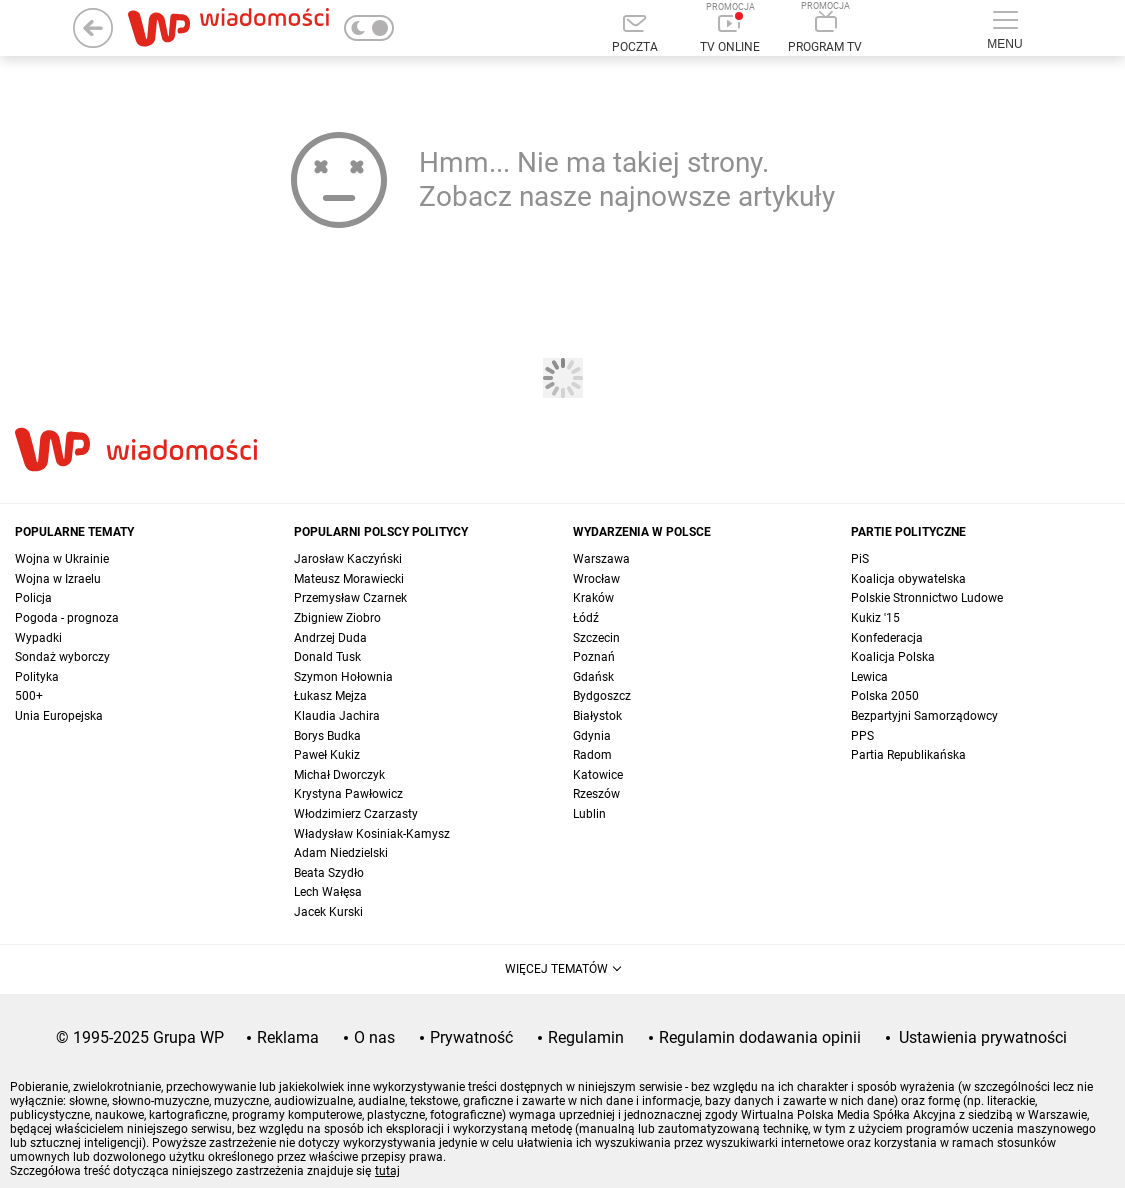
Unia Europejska (59, 716)
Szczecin (596, 638)
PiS (860, 559)
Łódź (586, 618)
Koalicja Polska (893, 657)
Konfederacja (887, 638)
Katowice (598, 775)
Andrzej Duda (330, 638)
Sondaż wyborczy (62, 657)
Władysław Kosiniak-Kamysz (372, 834)
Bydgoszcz (602, 696)
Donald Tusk (327, 657)
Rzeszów (596, 794)
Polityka (37, 677)
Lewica (869, 677)
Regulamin (586, 1037)
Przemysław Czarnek (350, 598)
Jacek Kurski (328, 912)
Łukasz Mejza (330, 696)
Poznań (594, 657)
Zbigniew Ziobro (337, 618)
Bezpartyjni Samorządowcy (924, 716)
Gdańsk (593, 677)
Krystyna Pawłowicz (348, 794)
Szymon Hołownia (343, 677)
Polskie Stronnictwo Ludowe (927, 598)
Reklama (288, 1037)
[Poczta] (635, 35)
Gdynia (592, 736)
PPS (862, 736)
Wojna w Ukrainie (62, 559)
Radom (592, 755)
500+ (29, 696)
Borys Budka (327, 736)
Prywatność (471, 1037)
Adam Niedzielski (341, 853)
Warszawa (601, 559)
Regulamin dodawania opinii (760, 1037)
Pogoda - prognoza (67, 618)
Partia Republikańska (908, 755)
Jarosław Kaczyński (348, 559)
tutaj (387, 1171)
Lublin (589, 814)
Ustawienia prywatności (983, 1037)
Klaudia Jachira (337, 716)
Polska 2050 (885, 696)
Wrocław (596, 579)
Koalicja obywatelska (908, 579)
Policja (33, 598)
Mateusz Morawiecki (349, 579)
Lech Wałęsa (328, 892)
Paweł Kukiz (327, 755)
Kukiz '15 (875, 618)
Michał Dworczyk (339, 775)
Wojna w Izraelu (58, 579)
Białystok (597, 716)
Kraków (593, 598)
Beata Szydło (329, 873)
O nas (374, 1037)
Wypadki (38, 638)
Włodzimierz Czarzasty (356, 814)
